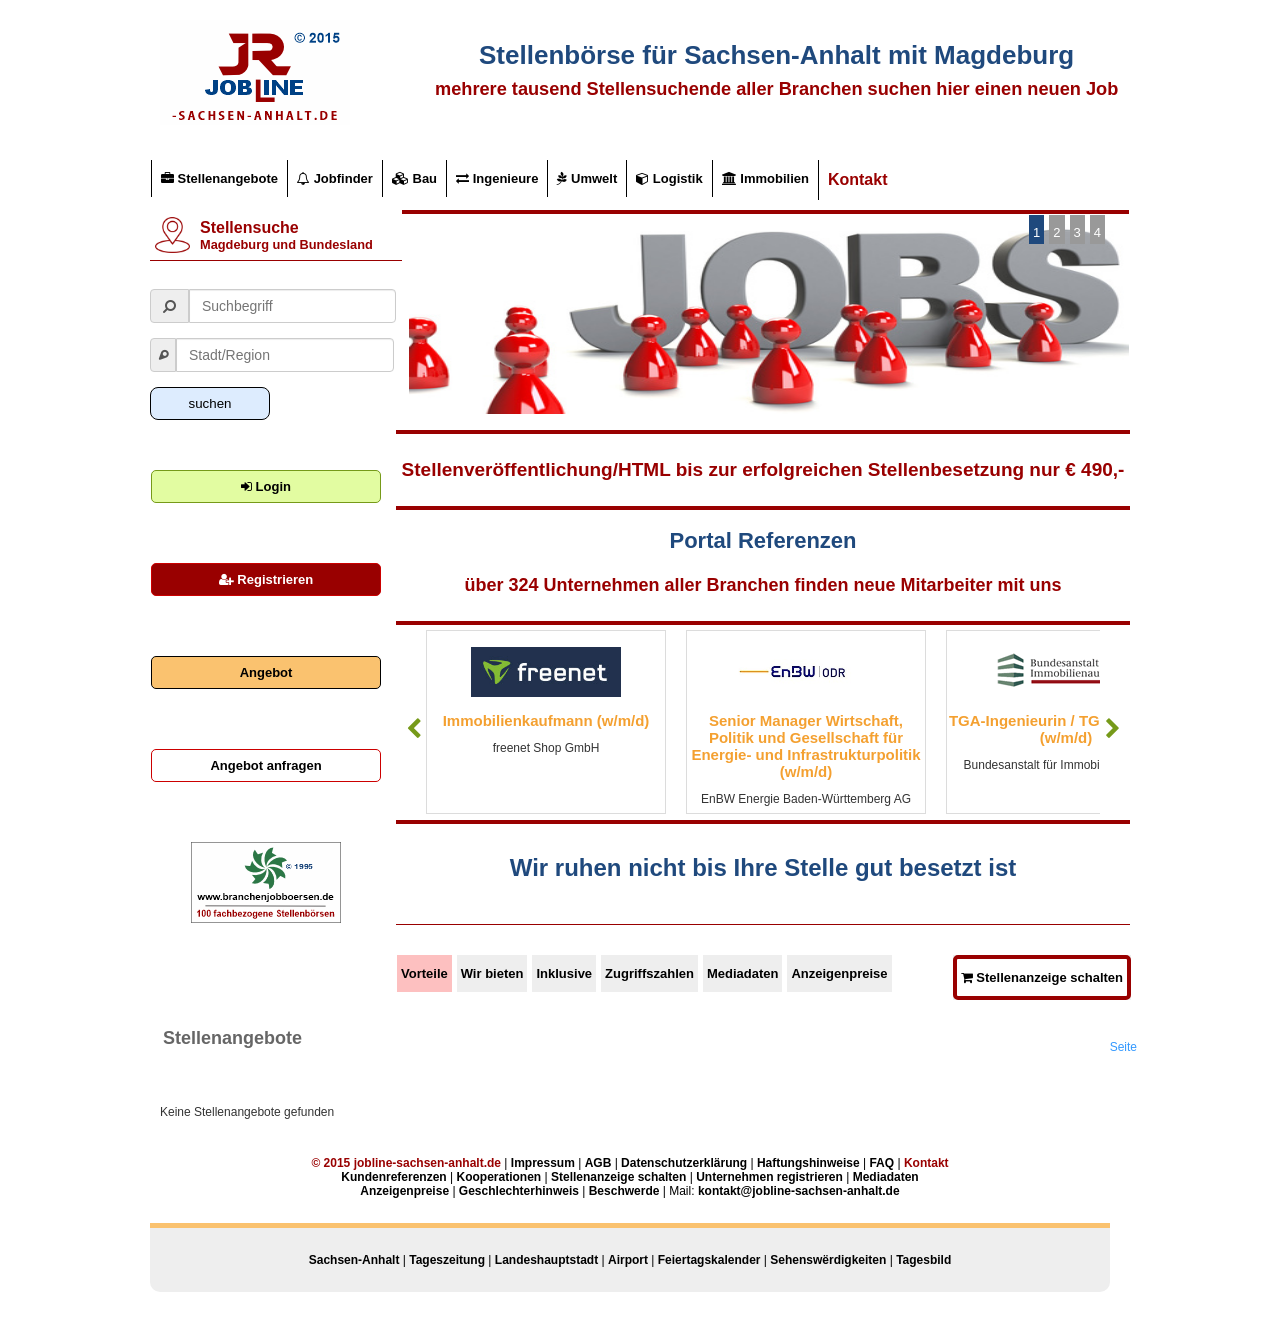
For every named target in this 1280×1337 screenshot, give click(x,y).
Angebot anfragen (265, 765)
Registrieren (266, 579)
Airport (628, 1260)
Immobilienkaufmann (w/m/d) (546, 720)
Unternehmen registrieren (769, 1177)
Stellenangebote (219, 178)
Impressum (543, 1163)
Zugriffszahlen (649, 973)
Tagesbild (923, 1260)
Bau (414, 178)
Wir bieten (492, 973)
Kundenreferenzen (393, 1177)
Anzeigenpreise (839, 973)
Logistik (669, 178)
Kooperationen (498, 1177)
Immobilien (765, 178)
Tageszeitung (447, 1260)
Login (266, 486)
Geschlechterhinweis (519, 1191)
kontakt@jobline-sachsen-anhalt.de (799, 1191)
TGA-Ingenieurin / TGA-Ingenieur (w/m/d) (1066, 729)
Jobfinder (335, 178)
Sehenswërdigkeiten (828, 1260)
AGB (598, 1163)
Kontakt (858, 179)
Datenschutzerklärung (684, 1163)
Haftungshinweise (808, 1163)
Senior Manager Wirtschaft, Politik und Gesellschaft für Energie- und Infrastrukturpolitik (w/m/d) (805, 746)
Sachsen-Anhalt (354, 1260)
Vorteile (424, 973)
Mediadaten (743, 973)
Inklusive (564, 973)
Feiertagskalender (709, 1260)
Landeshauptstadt (546, 1260)
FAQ (881, 1163)
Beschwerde (624, 1191)
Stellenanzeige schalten (1042, 977)
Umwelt (587, 178)
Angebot (266, 672)
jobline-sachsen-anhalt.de (427, 1163)
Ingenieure (497, 178)
